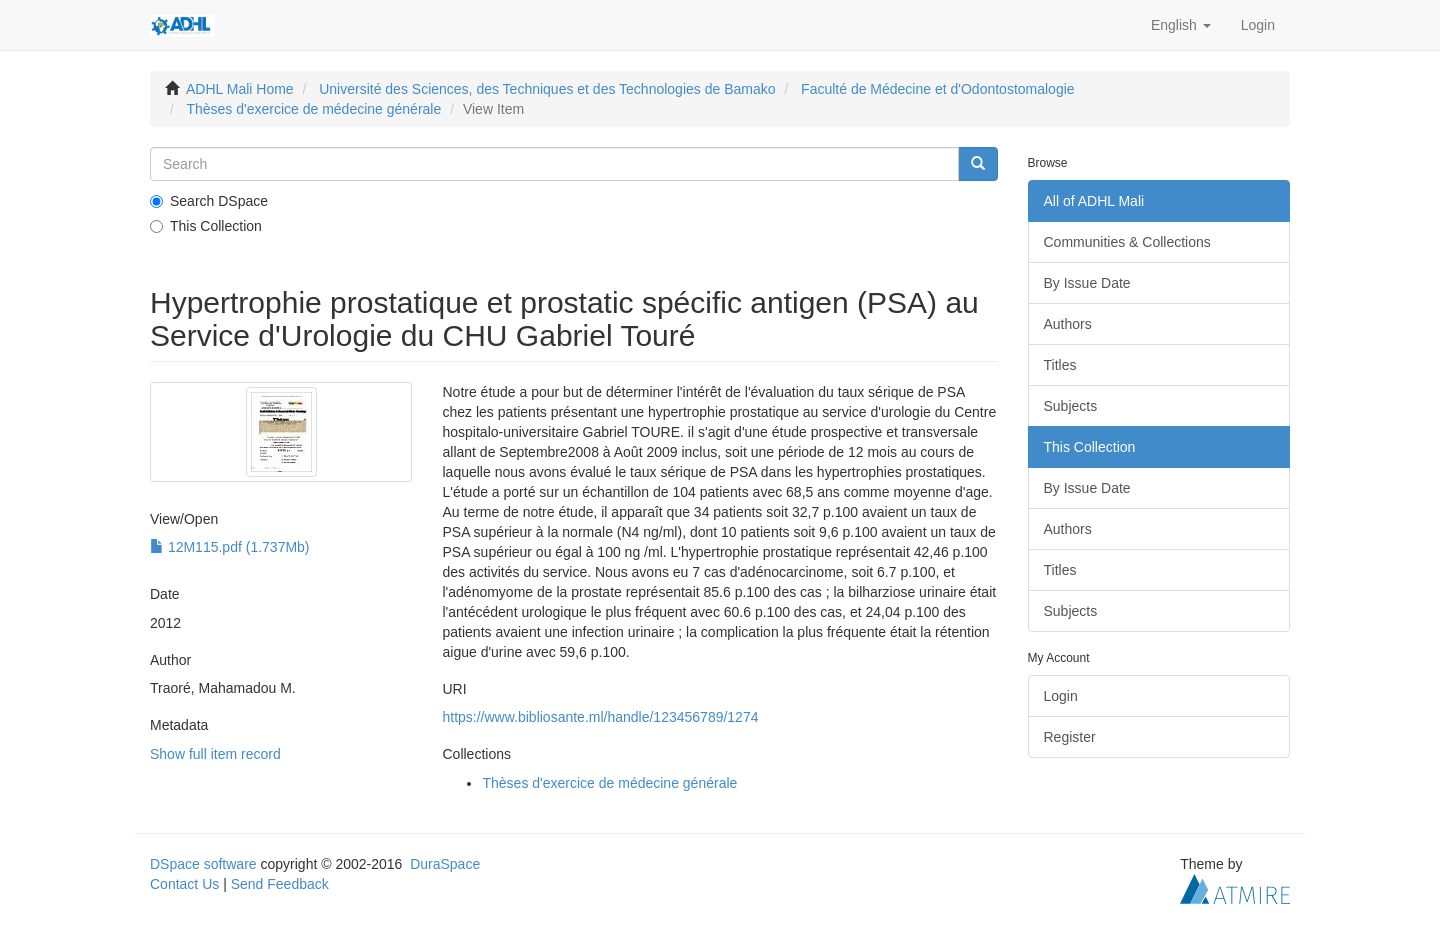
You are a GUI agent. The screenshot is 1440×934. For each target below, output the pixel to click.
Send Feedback (280, 884)
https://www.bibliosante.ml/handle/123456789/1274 (600, 717)
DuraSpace (445, 864)
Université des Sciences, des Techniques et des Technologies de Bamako (547, 89)
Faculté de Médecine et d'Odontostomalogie (938, 89)
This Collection (206, 226)
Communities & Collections (1127, 242)
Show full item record (215, 754)
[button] (1181, 25)
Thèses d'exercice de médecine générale (313, 109)
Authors (1068, 324)
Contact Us (184, 884)
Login (1061, 696)
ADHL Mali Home (240, 89)
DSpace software (203, 864)
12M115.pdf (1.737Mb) (230, 547)
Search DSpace (209, 201)
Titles (1060, 365)
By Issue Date (1087, 283)
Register (1070, 737)
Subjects (1071, 406)
